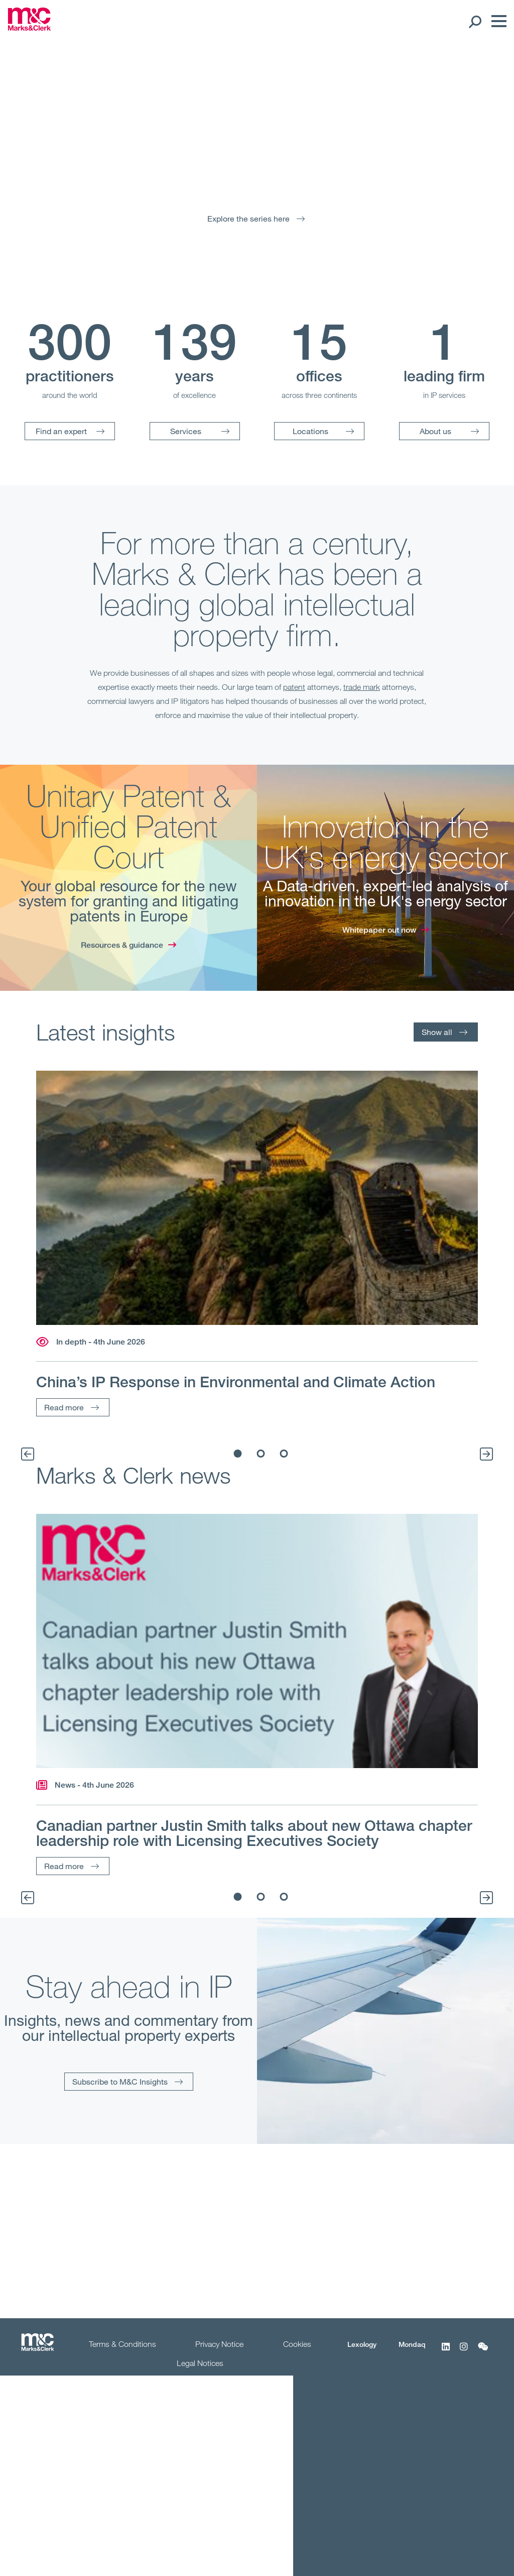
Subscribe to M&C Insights (120, 2081)
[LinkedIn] (446, 2351)
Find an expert (61, 431)
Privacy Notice (219, 2343)
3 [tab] (284, 1454)
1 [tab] (238, 1454)
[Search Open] (474, 21)
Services (185, 431)
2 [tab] (261, 1454)
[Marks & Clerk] (29, 27)
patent (294, 686)
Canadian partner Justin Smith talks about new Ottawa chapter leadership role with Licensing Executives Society (254, 1832)
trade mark (361, 686)
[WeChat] (483, 2351)
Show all (437, 1032)
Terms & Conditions (122, 2343)
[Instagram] (464, 2351)
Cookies (297, 2343)
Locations (310, 431)
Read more (64, 1407)
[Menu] (496, 21)
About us (435, 431)
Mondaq (412, 2344)
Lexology (361, 2344)
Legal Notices (200, 2362)
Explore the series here (248, 218)
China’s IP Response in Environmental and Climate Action (235, 1382)
